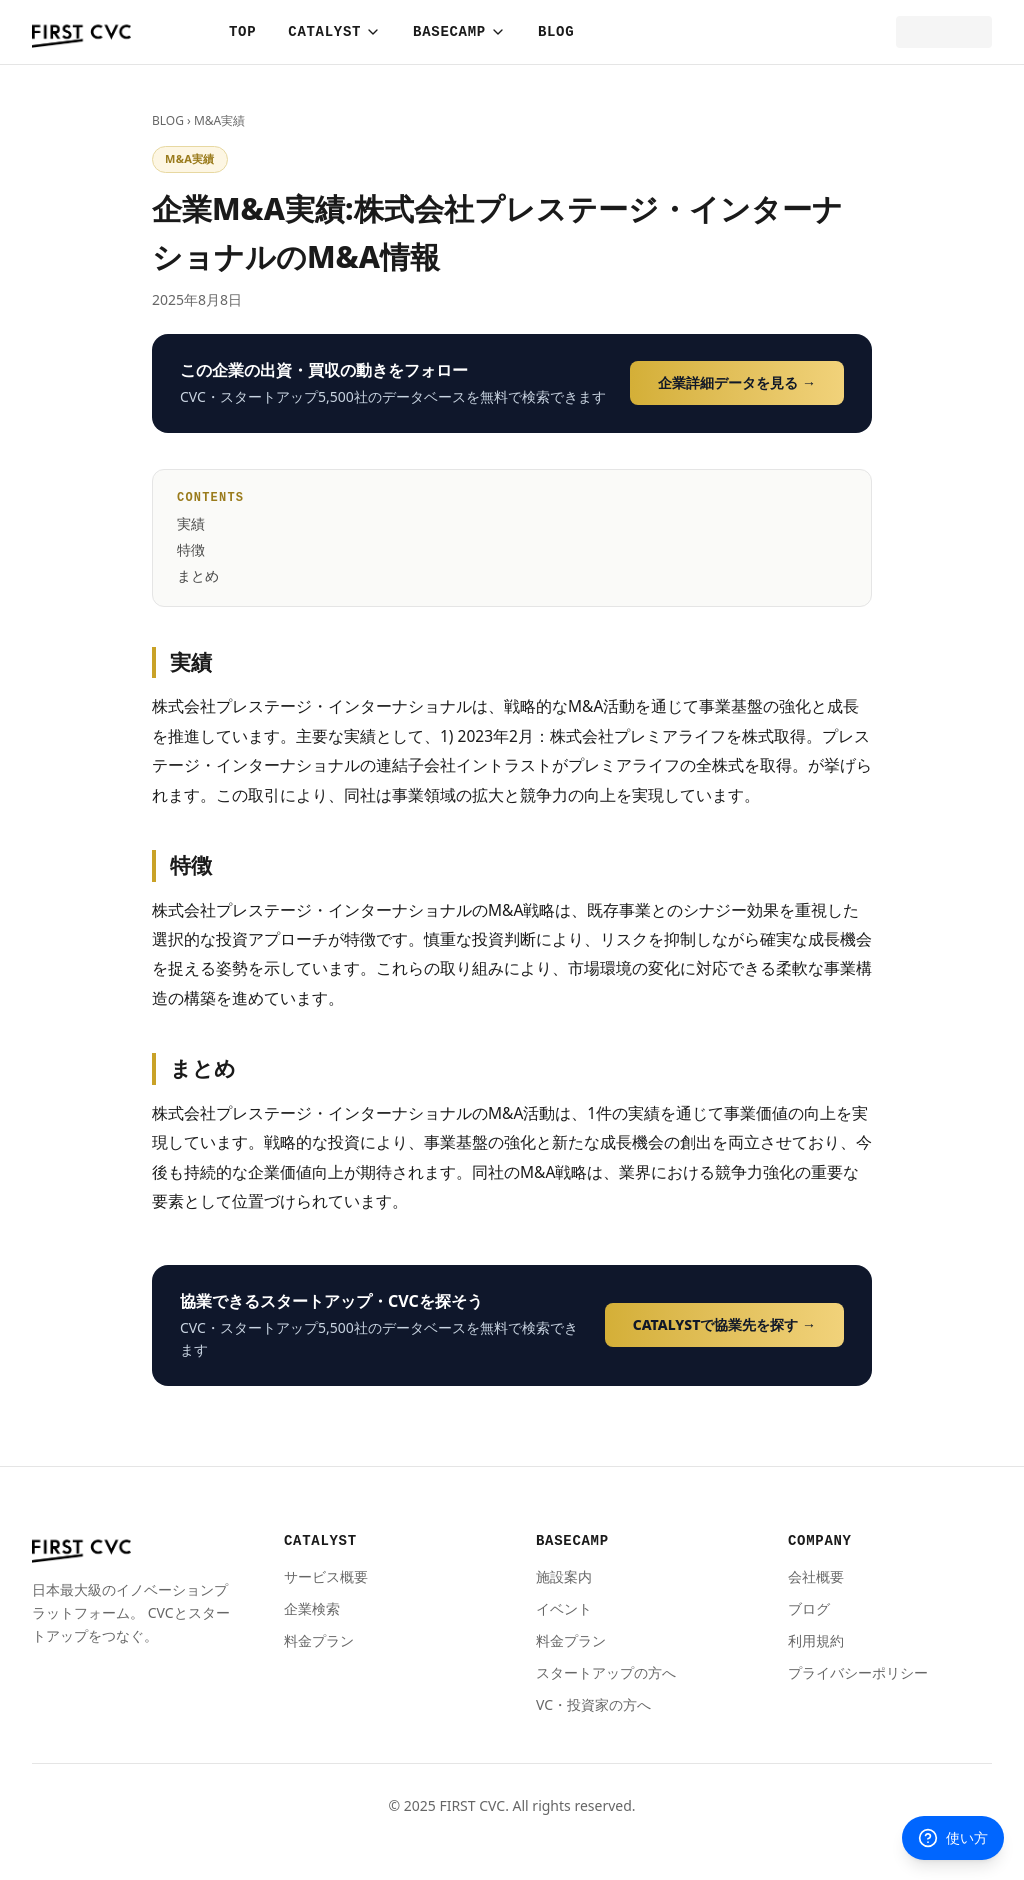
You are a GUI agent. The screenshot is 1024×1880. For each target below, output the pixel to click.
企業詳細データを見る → (737, 382)
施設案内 (564, 1576)
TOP (242, 32)
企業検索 (312, 1608)
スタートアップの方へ (606, 1672)
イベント (564, 1608)
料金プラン (319, 1640)
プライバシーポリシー (858, 1672)
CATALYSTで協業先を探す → (724, 1324)
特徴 (191, 549)
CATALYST (334, 32)
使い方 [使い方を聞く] (953, 1838)
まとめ (198, 575)
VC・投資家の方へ (593, 1704)
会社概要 (816, 1576)
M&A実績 (219, 120)
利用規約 (816, 1640)
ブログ (809, 1608)
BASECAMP (459, 32)
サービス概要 (326, 1576)
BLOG (556, 32)
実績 (191, 523)
